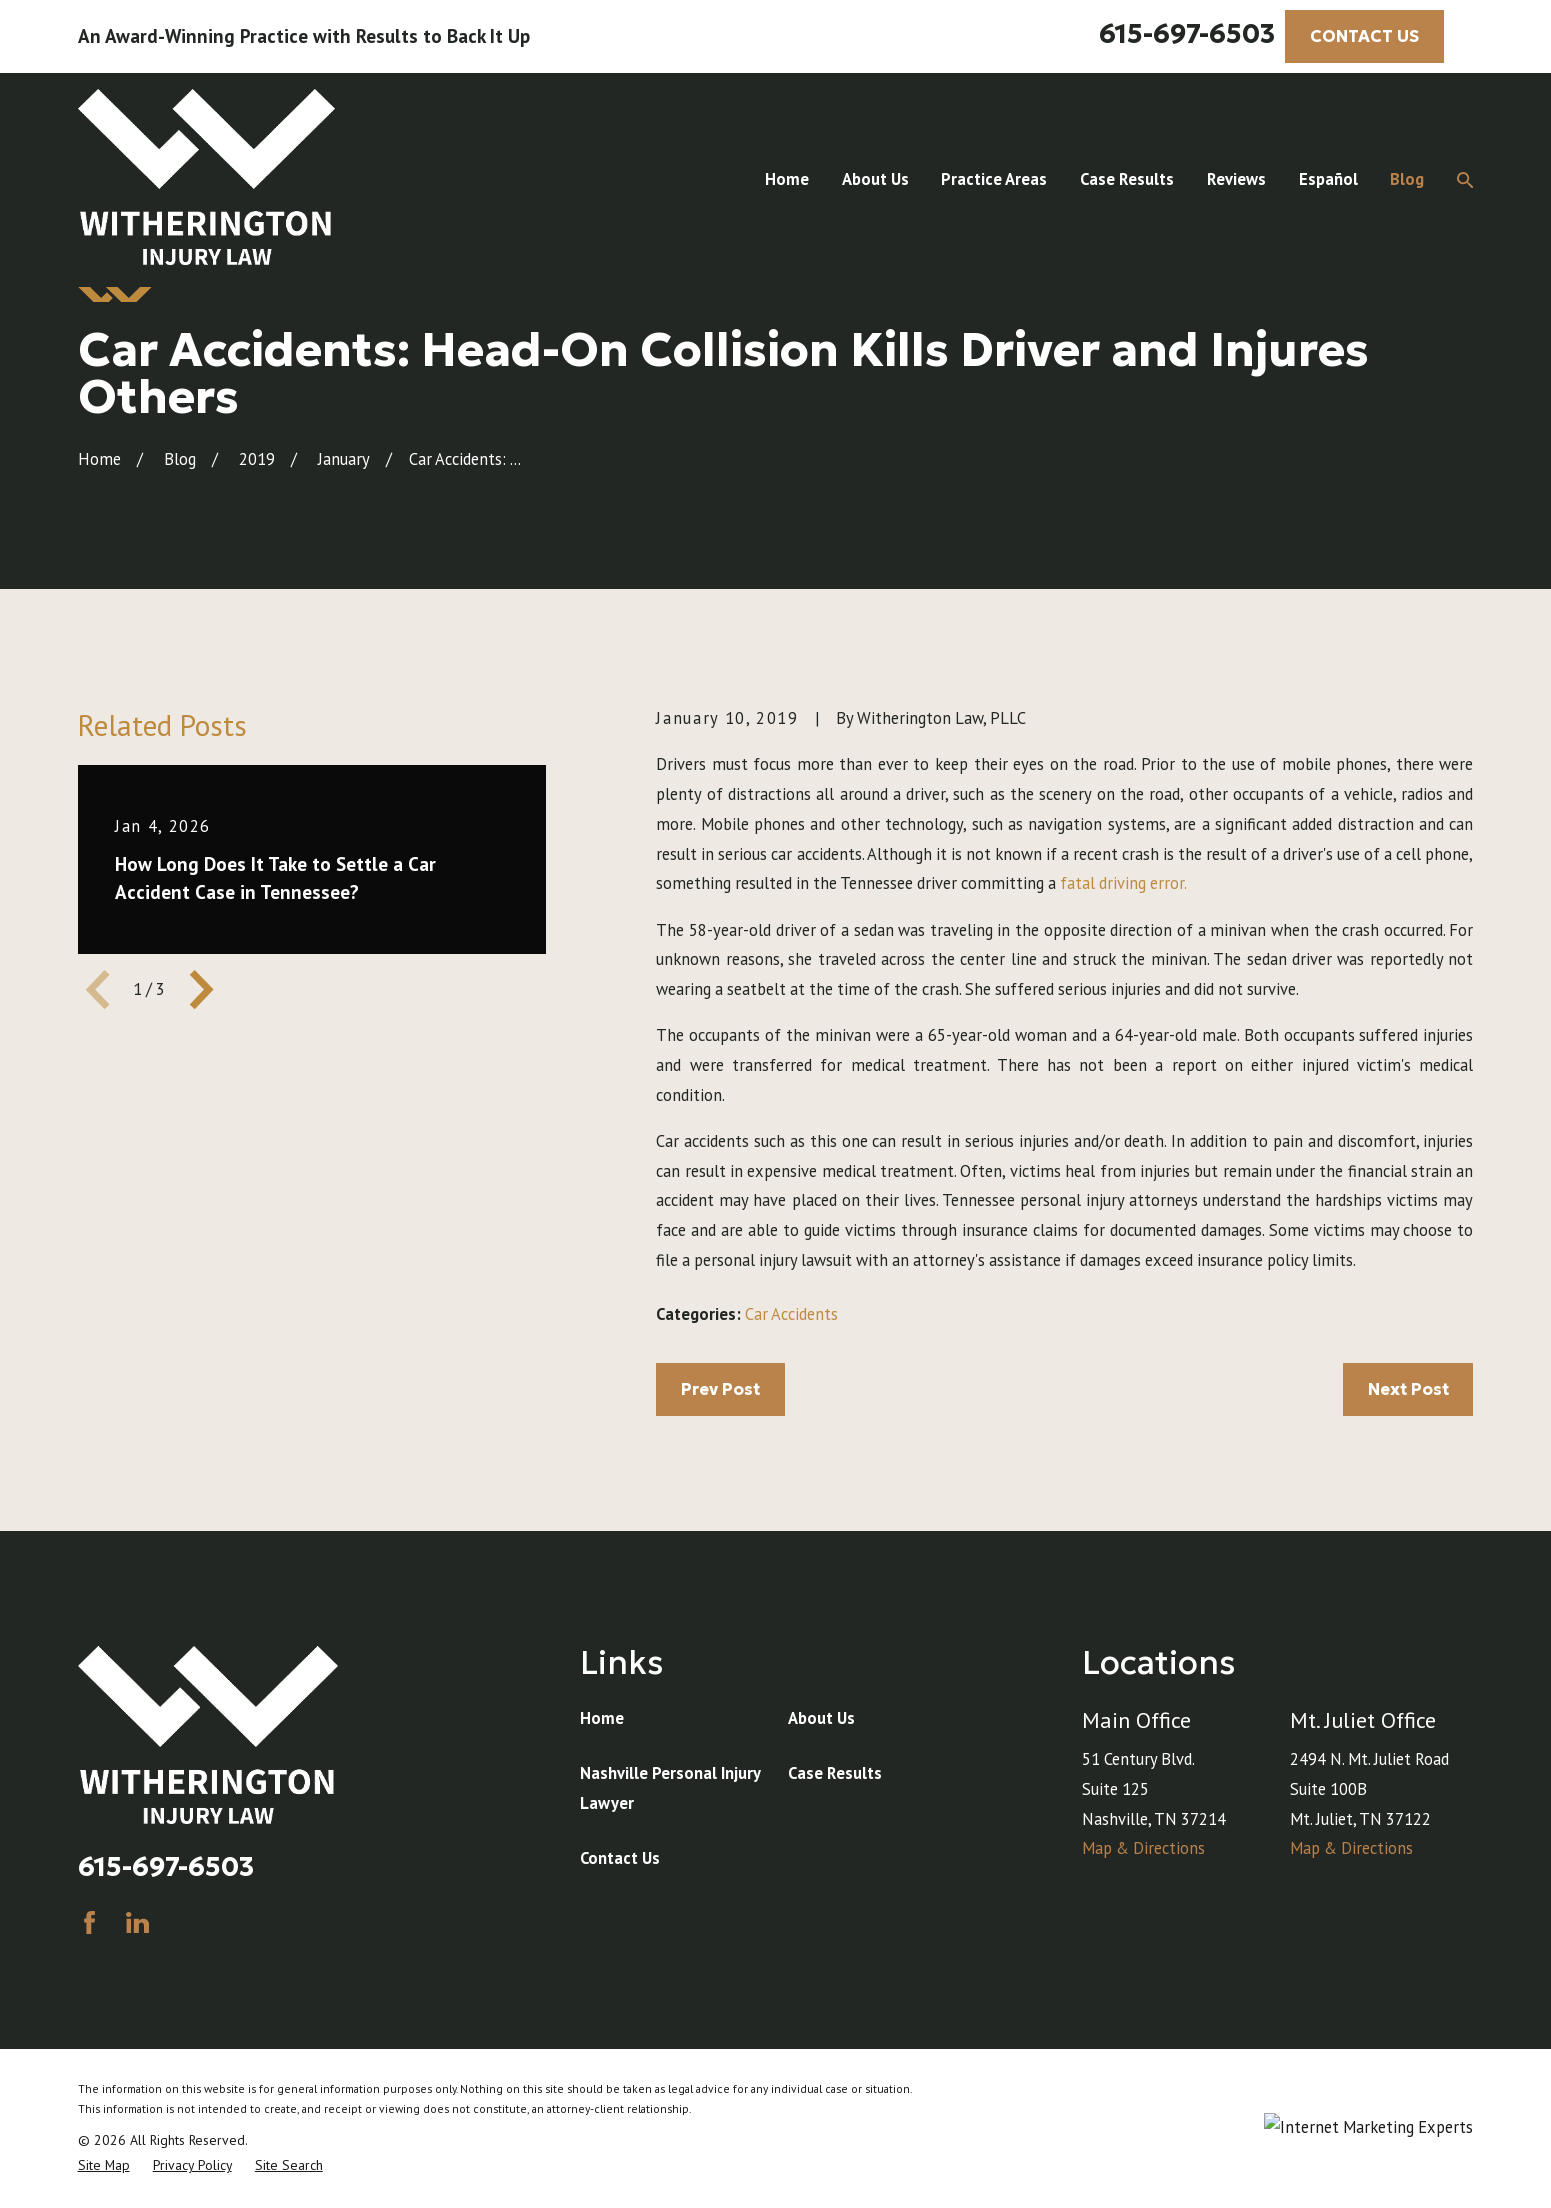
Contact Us (620, 1858)
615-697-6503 (1187, 33)
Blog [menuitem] (1407, 179)
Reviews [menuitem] (1236, 179)
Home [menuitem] (787, 179)
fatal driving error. (1123, 883)
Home (602, 1718)
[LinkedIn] (137, 1922)
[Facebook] (89, 1922)
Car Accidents (791, 1314)
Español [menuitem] (1328, 179)
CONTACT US (1364, 36)
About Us (821, 1718)
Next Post (1408, 1389)
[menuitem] (104, 2165)
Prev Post (720, 1389)
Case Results (835, 1773)
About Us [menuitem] (875, 179)
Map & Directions (1143, 1848)
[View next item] (201, 989)
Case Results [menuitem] (1127, 179)
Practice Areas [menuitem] (994, 179)
